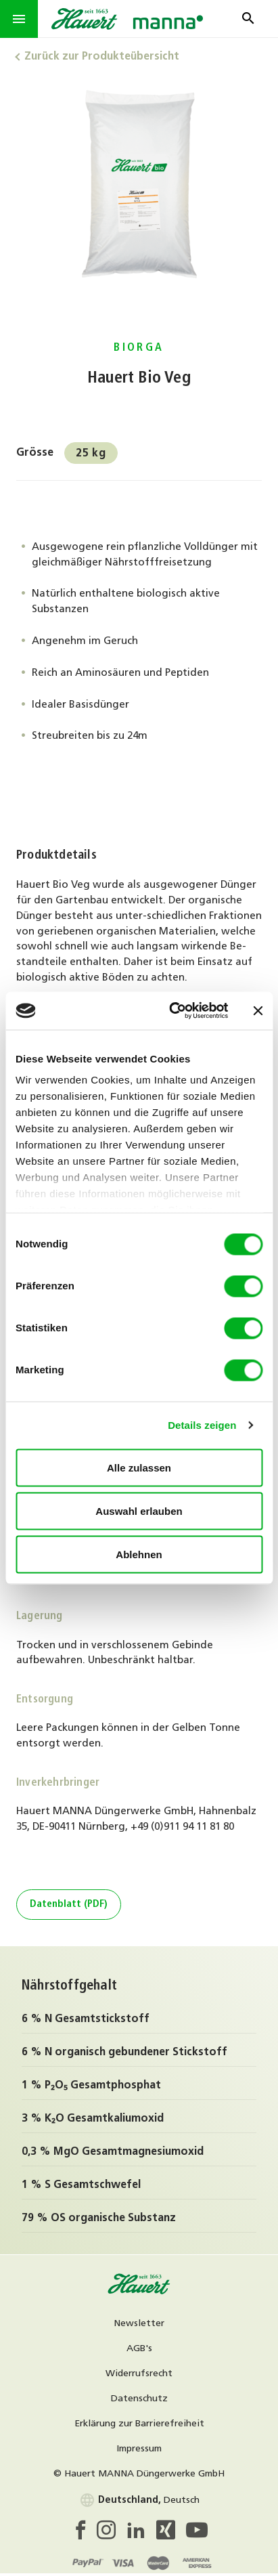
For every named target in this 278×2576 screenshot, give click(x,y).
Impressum (139, 2449)
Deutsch (139, 2500)
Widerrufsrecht (139, 2374)
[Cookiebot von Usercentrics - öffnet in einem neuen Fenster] (172, 1011)
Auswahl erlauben (138, 1510)
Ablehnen (139, 1554)
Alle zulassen (139, 1467)
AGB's (139, 2349)
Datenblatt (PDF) (69, 1904)
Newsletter (139, 2324)
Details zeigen (202, 1425)
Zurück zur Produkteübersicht (101, 56)
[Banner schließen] (257, 1010)
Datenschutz (139, 2399)
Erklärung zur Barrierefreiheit (139, 2424)
